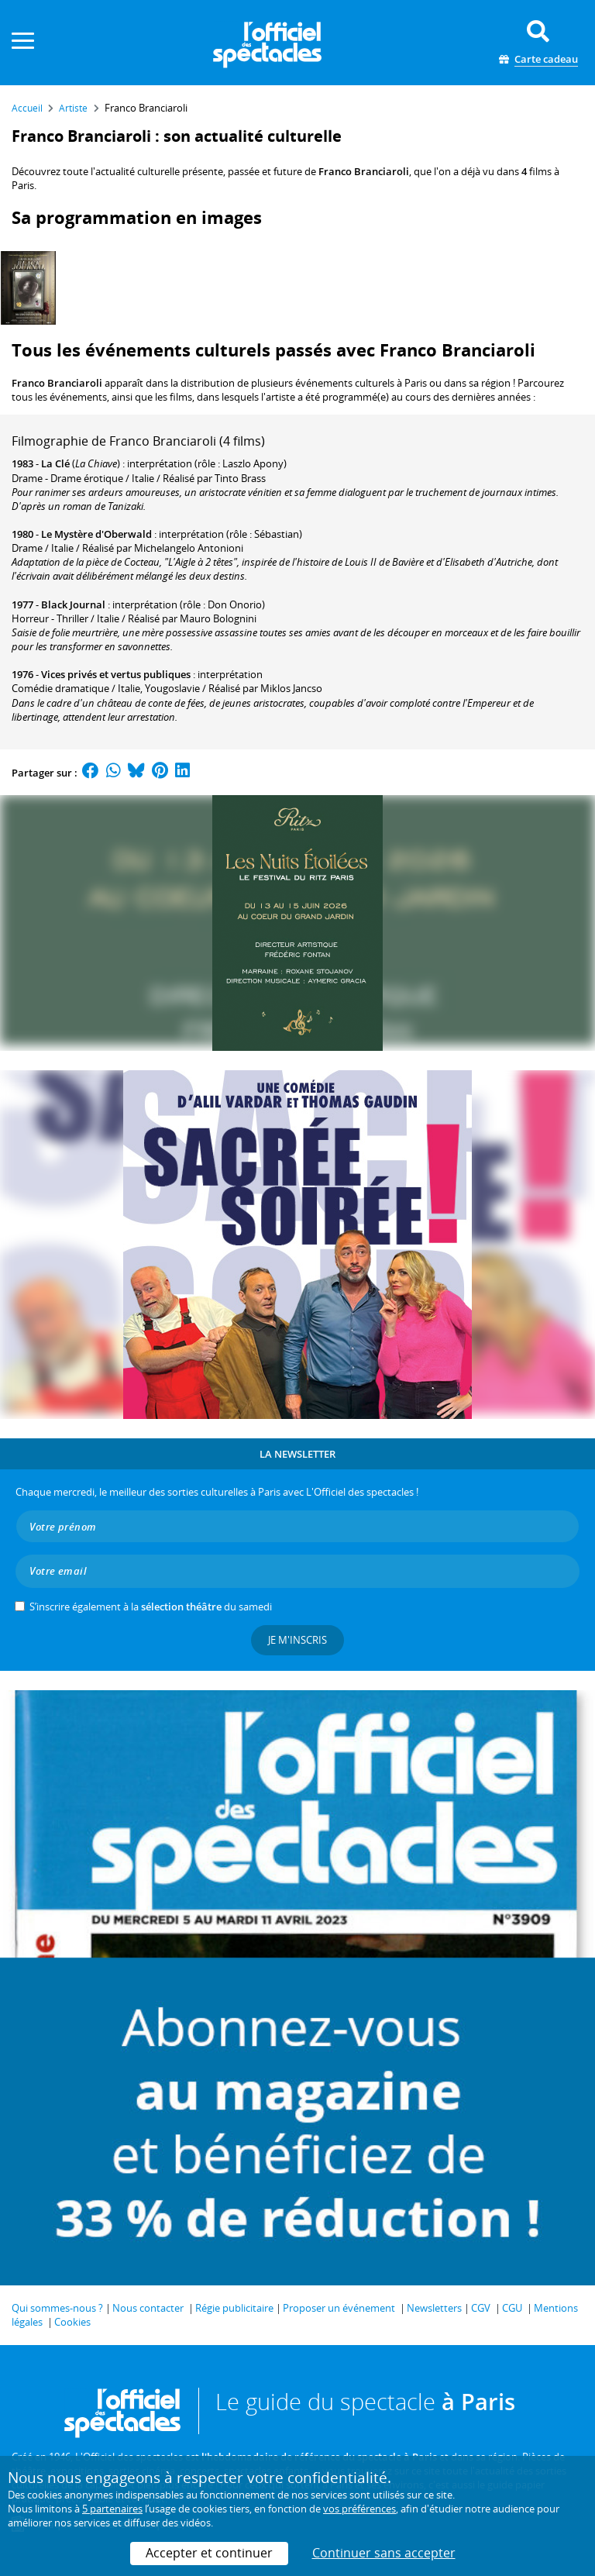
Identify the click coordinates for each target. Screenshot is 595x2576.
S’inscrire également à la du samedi (150, 1606)
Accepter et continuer (209, 2552)
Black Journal (73, 604)
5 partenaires (112, 2509)
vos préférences (359, 2509)
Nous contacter (148, 2308)
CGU (512, 2308)
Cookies (72, 2322)
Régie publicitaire (234, 2308)
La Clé (55, 463)
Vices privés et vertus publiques (116, 674)
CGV (480, 2308)
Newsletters (434, 2308)
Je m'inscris (297, 1640)
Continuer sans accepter (384, 2552)
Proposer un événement (339, 2308)
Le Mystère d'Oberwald (96, 534)
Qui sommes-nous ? (57, 2308)
